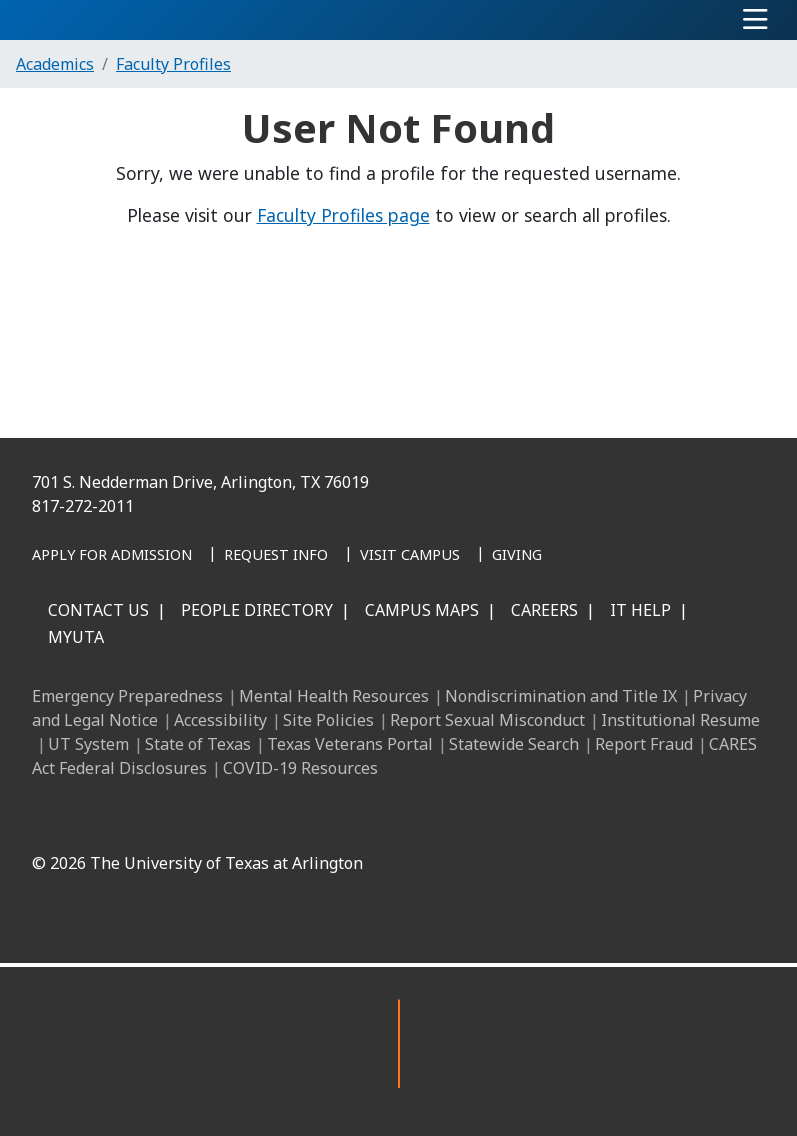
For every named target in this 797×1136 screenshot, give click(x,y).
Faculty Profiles (173, 64)
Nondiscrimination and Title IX (561, 696)
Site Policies (328, 720)
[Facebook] (311, 817)
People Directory (257, 610)
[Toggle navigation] (755, 20)
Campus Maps (422, 610)
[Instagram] (399, 817)
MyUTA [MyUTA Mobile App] (76, 637)
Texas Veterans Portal (350, 744)
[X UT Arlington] (443, 817)
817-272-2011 (83, 506)
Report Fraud (644, 744)
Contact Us (98, 610)
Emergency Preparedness (127, 696)
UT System (88, 744)
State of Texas (198, 744)
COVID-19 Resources (300, 768)
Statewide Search (514, 744)
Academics (55, 64)
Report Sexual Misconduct (487, 720)
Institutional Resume (680, 720)
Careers (544, 610)
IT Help (640, 610)
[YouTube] (487, 817)
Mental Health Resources (334, 696)
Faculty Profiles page (343, 215)
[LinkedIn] (355, 817)
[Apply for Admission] (112, 556)
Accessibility (220, 720)
